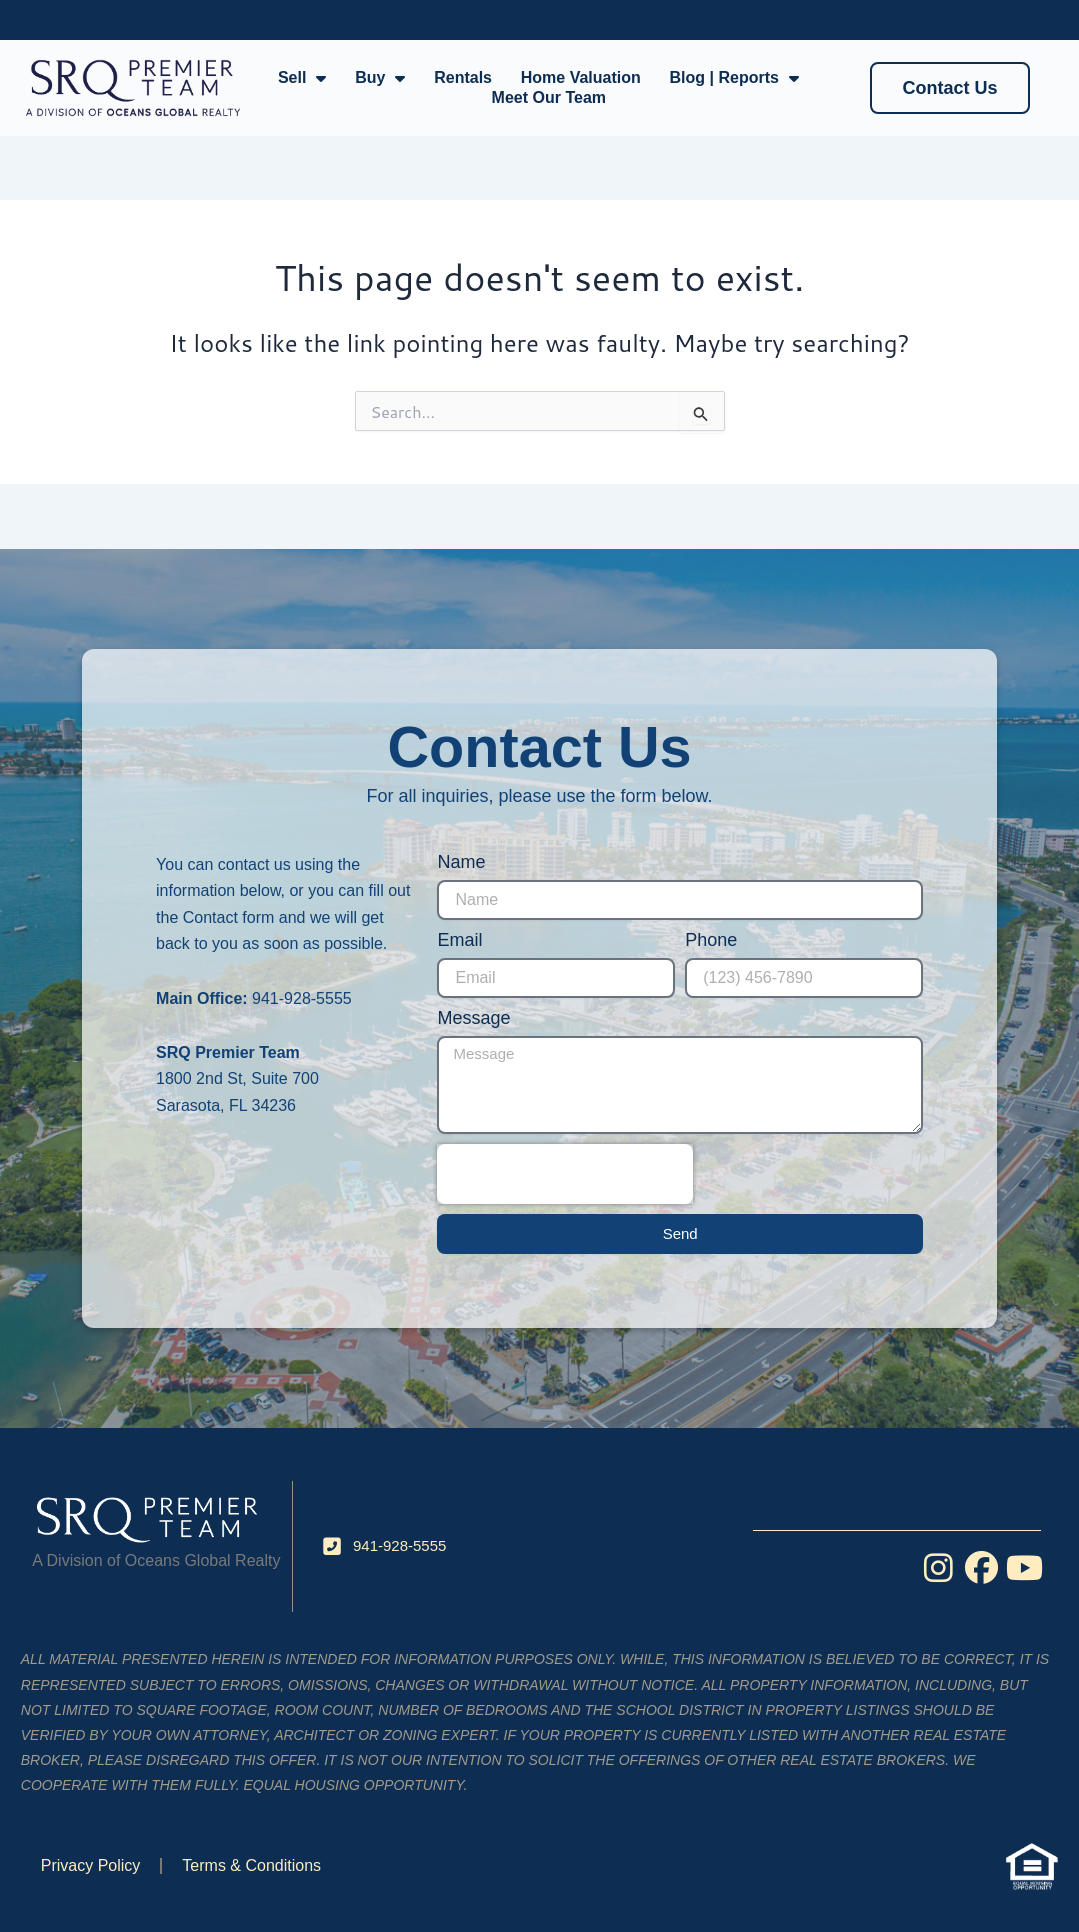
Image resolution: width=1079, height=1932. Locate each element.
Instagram (168, 19)
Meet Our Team (549, 97)
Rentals (463, 77)
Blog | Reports (734, 78)
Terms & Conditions (251, 1865)
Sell (302, 78)
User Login (853, 19)
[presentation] (565, 1174)
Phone (711, 940)
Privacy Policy (91, 1865)
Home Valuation (581, 77)
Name (461, 862)
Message (473, 1018)
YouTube (272, 19)
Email (459, 940)
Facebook (61, 19)
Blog (361, 19)
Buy (380, 78)
